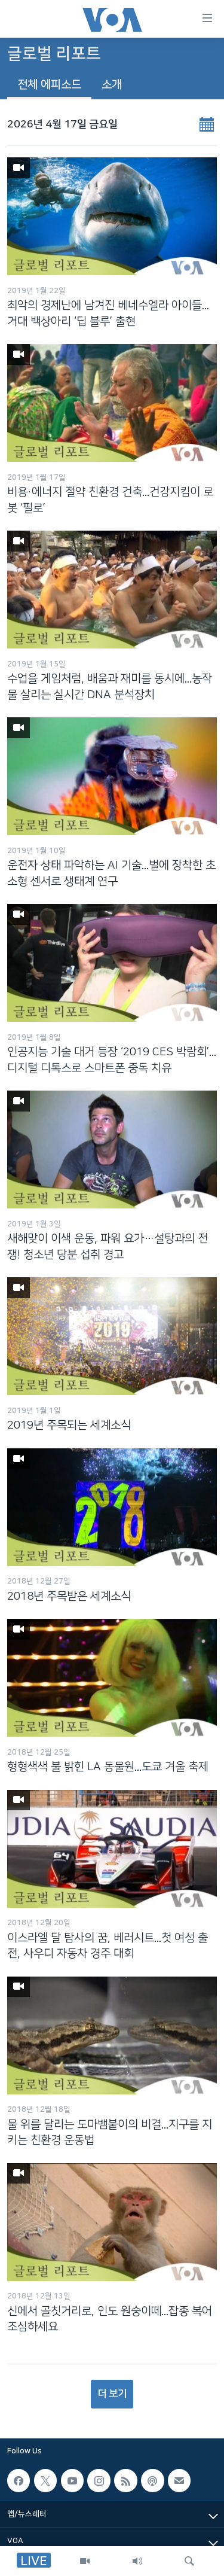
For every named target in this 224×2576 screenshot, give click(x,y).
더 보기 (112, 2393)
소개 (112, 84)
